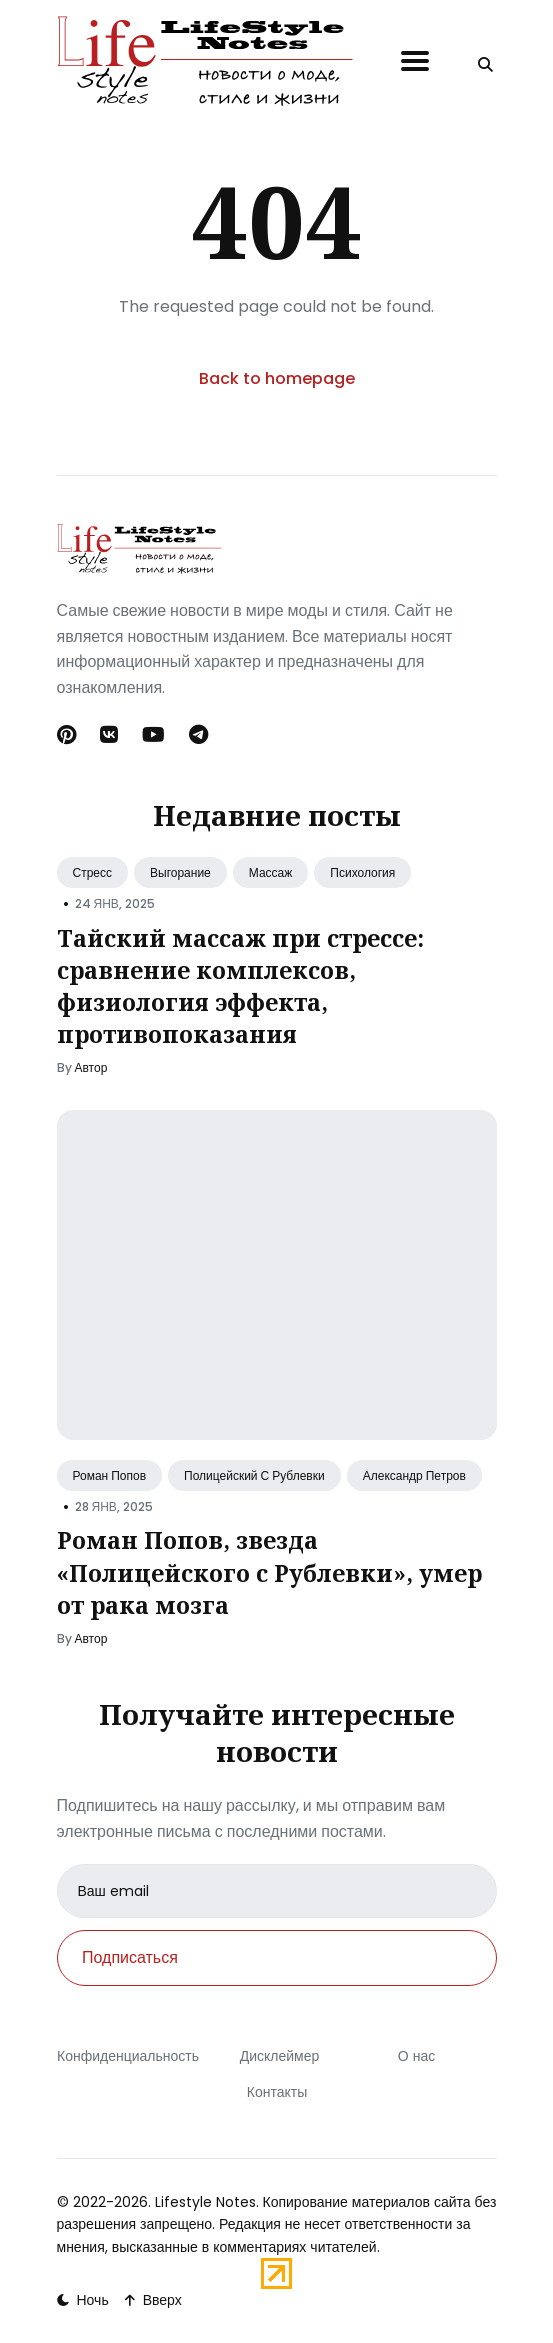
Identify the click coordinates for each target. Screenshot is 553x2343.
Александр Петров (414, 1475)
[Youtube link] (153, 735)
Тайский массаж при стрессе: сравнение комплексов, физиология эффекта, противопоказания (240, 986)
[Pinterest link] (68, 735)
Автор (91, 1067)
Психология (362, 872)
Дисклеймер (279, 2056)
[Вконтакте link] (109, 735)
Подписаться (130, 1957)
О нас (415, 2056)
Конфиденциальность (128, 2056)
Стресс (93, 872)
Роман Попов (110, 1475)
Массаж (271, 872)
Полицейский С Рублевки (254, 1475)
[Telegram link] (198, 735)
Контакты (276, 2092)
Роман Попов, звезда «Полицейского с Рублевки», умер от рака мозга (269, 1572)
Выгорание (180, 872)
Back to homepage (277, 378)
